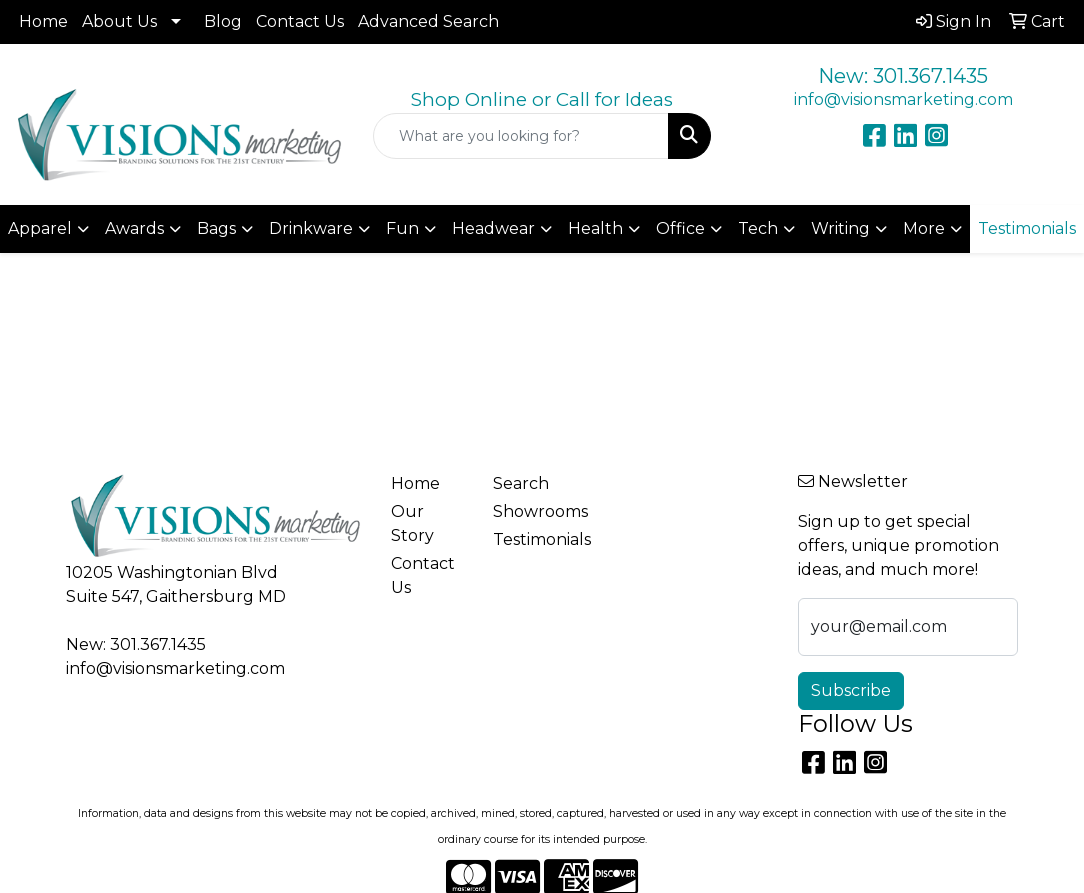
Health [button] (595, 228)
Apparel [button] (40, 228)
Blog (223, 21)
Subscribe (851, 690)
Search (521, 483)
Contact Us (300, 21)
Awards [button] (134, 228)
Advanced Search (428, 21)
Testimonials (532, 539)
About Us (119, 21)
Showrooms (532, 511)
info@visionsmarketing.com (903, 99)
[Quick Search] (520, 136)
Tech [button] (758, 228)
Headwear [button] (493, 228)
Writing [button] (840, 228)
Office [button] (680, 228)
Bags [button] (216, 228)
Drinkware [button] (311, 228)
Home (43, 21)
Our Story (412, 523)
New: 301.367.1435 (903, 76)
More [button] (924, 228)
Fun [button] (402, 228)
